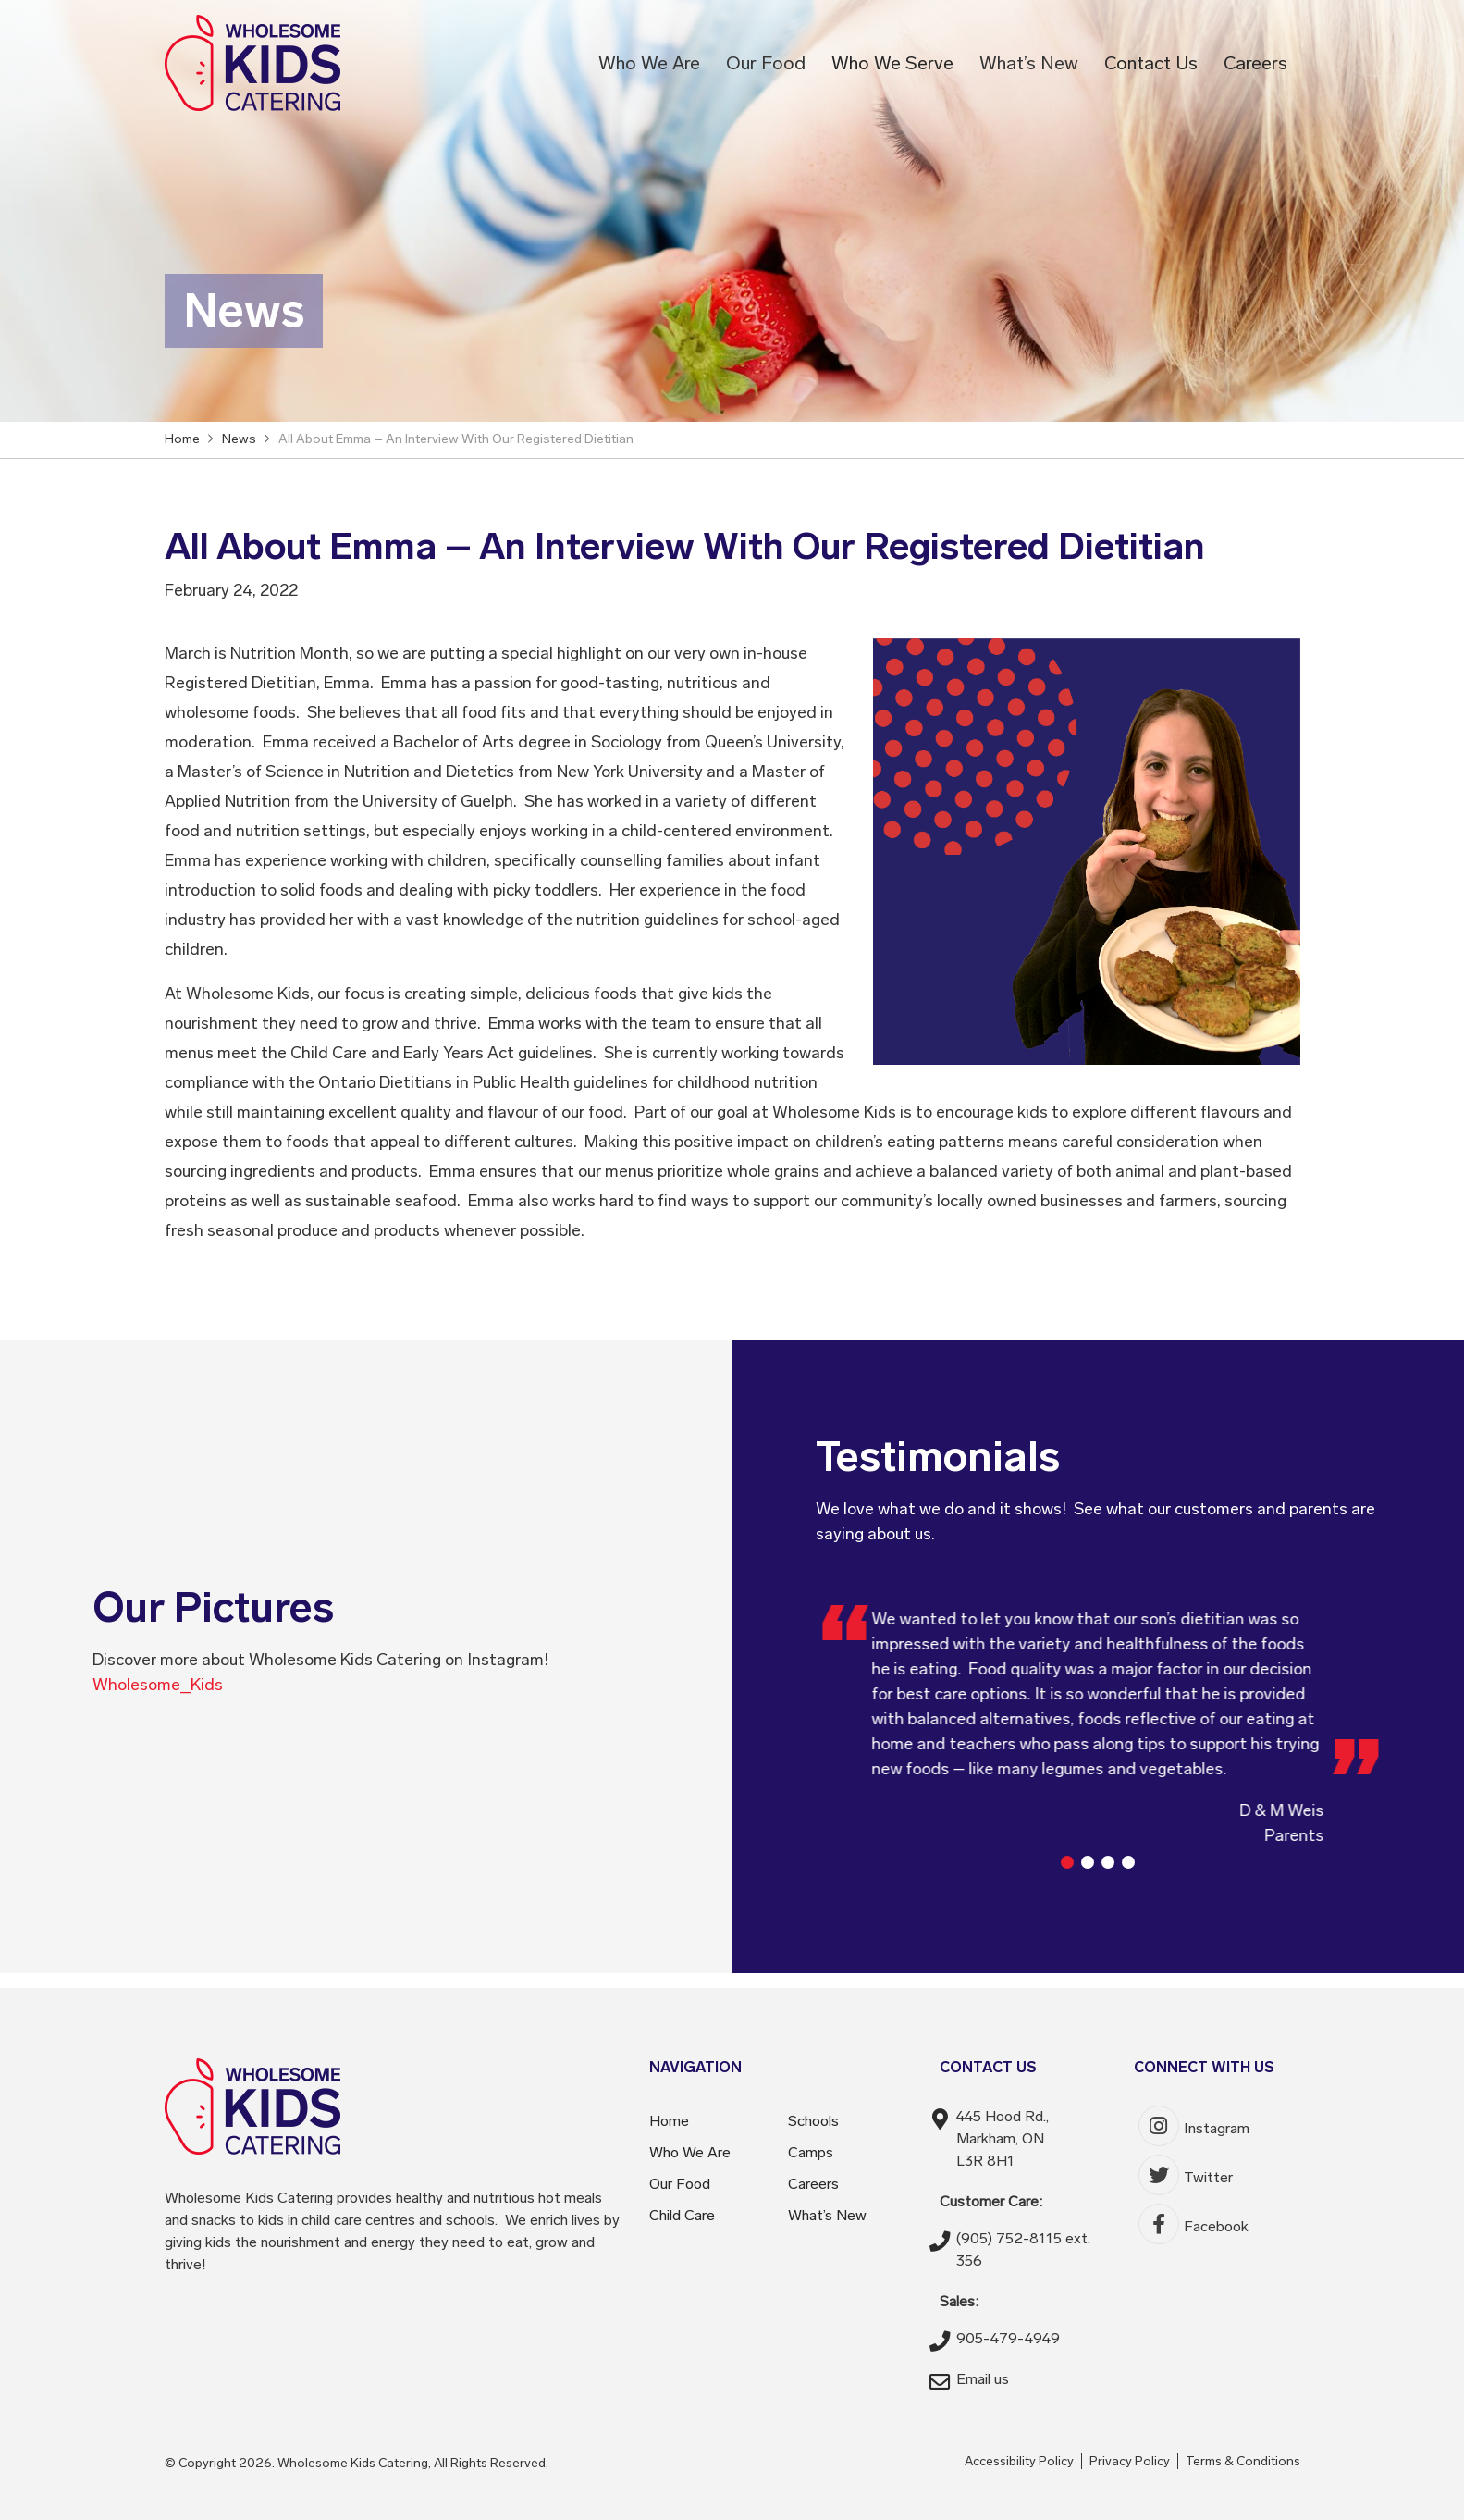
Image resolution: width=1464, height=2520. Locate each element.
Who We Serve (892, 63)
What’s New (1028, 63)
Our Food (766, 63)
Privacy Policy (1129, 2461)
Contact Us (1151, 63)
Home (669, 2121)
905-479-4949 (1008, 2338)
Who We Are (649, 63)
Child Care (682, 2215)
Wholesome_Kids (157, 1684)
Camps (810, 2152)
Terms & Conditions (1243, 2461)
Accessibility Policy (1019, 2461)
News (239, 438)
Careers (1255, 63)
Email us (982, 2379)
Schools (813, 2121)
